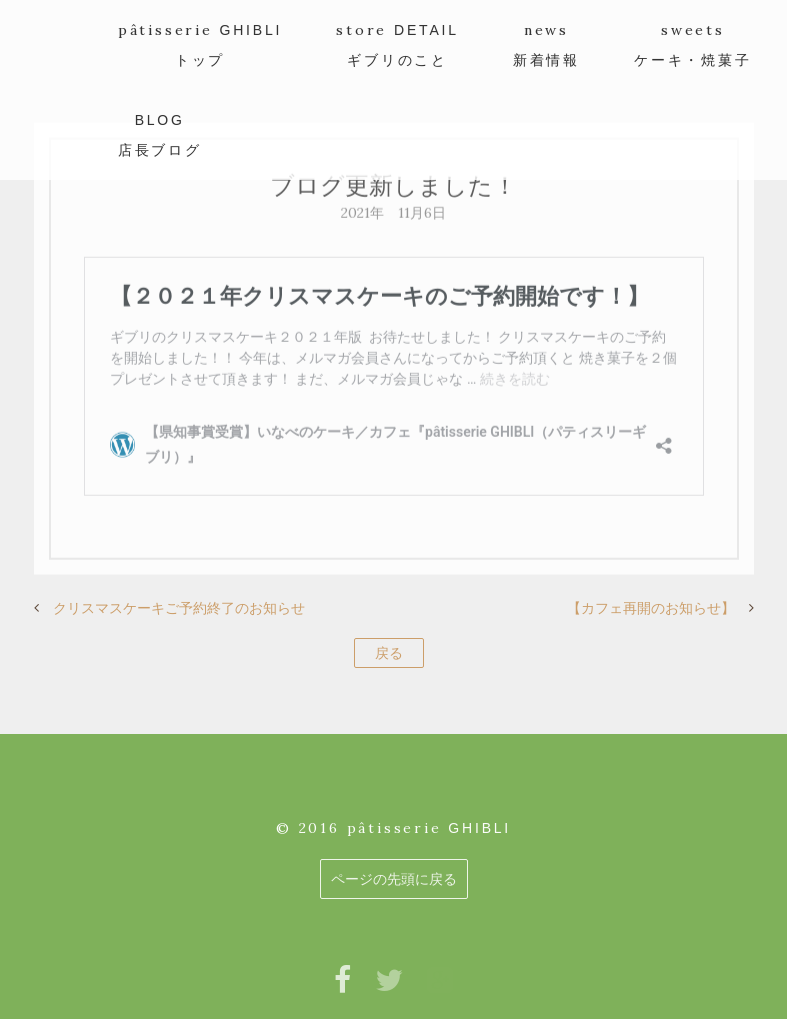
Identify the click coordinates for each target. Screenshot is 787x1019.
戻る (389, 653)
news (546, 44)
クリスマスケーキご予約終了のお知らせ (179, 608)
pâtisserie (200, 44)
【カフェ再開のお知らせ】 (651, 608)
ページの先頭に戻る (394, 879)
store (397, 44)
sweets (693, 44)
